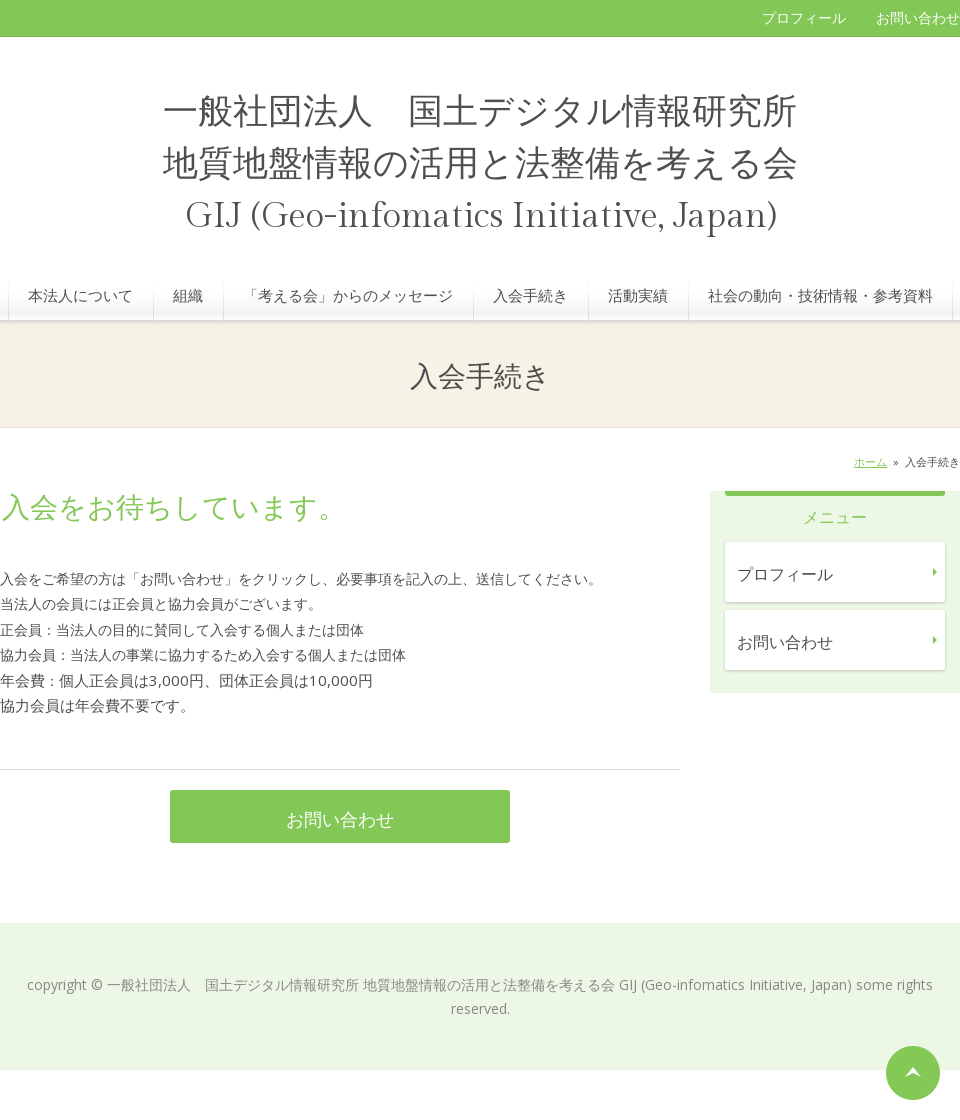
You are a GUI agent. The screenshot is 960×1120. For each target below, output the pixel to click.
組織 (188, 295)
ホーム (870, 461)
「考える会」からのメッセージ (348, 295)
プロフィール (804, 17)
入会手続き (530, 295)
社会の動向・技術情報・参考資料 (820, 295)
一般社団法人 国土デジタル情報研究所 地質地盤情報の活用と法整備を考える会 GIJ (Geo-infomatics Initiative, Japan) (480, 164)
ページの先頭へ (913, 1073)
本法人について (80, 295)
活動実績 (638, 295)
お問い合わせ (918, 17)
